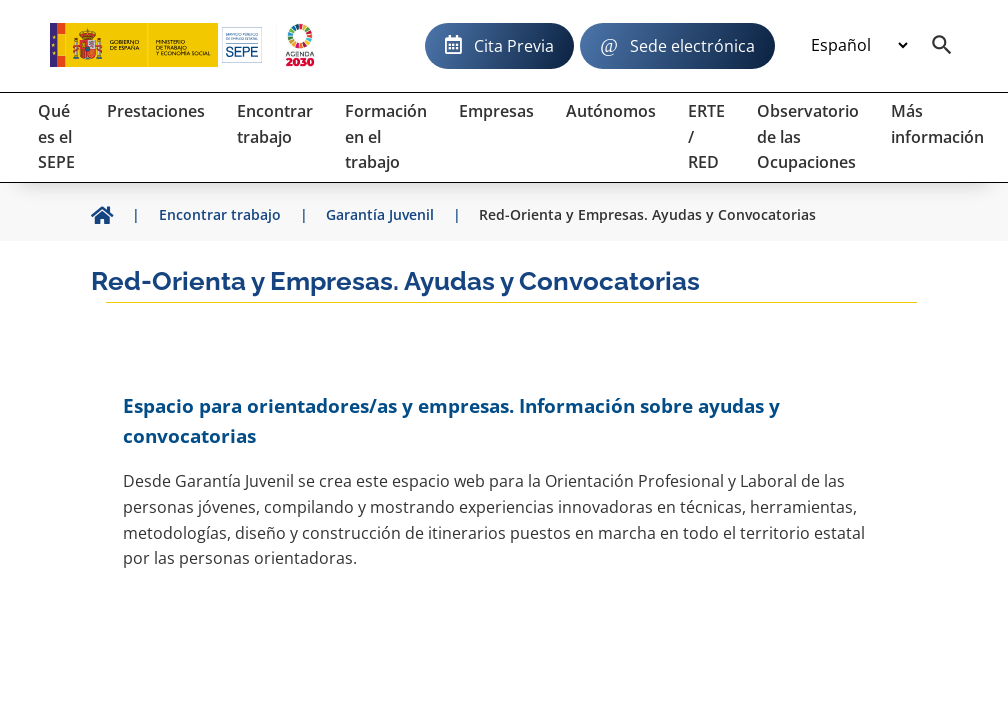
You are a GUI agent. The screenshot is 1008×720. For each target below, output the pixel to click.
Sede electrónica (692, 46)
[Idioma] (859, 46)
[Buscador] (942, 46)
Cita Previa (514, 46)
